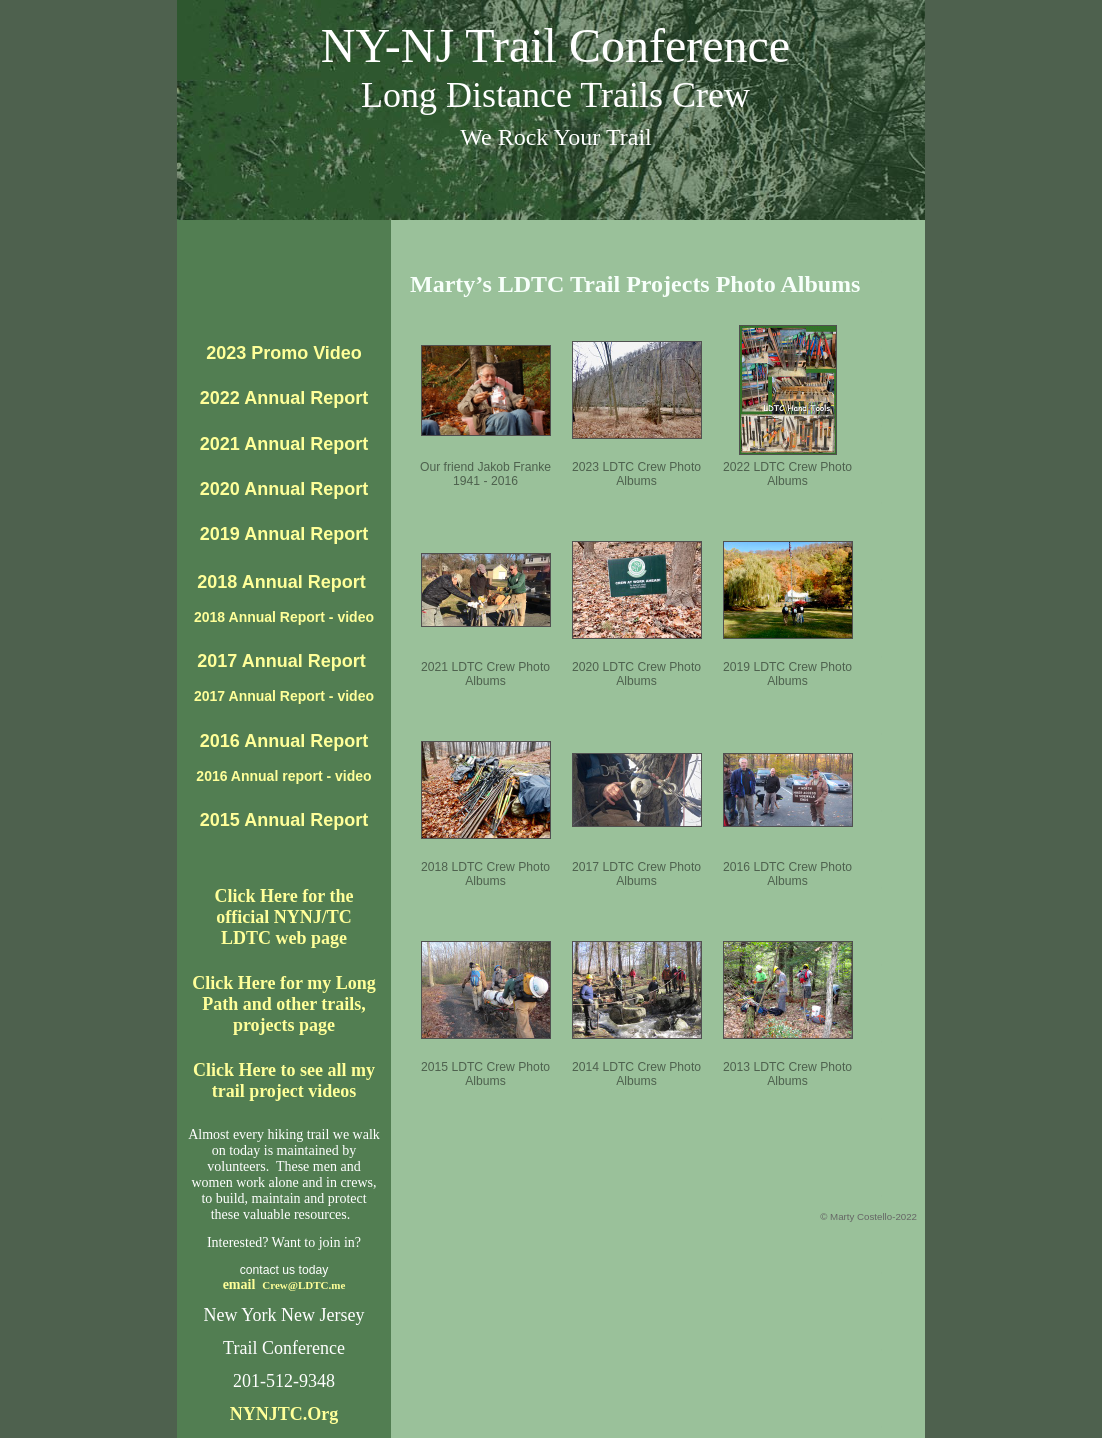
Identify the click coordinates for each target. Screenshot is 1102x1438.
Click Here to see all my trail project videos (284, 1080)
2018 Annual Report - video (284, 617)
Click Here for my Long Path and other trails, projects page (283, 1004)
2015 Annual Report (284, 820)
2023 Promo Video (284, 353)
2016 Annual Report (284, 741)
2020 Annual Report (284, 489)
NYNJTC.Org (284, 1414)
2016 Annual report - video (283, 776)
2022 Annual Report (284, 398)
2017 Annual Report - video (284, 696)
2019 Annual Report (284, 534)
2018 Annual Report (283, 582)
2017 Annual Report (283, 661)
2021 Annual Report (284, 444)
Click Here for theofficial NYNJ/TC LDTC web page (284, 917)
